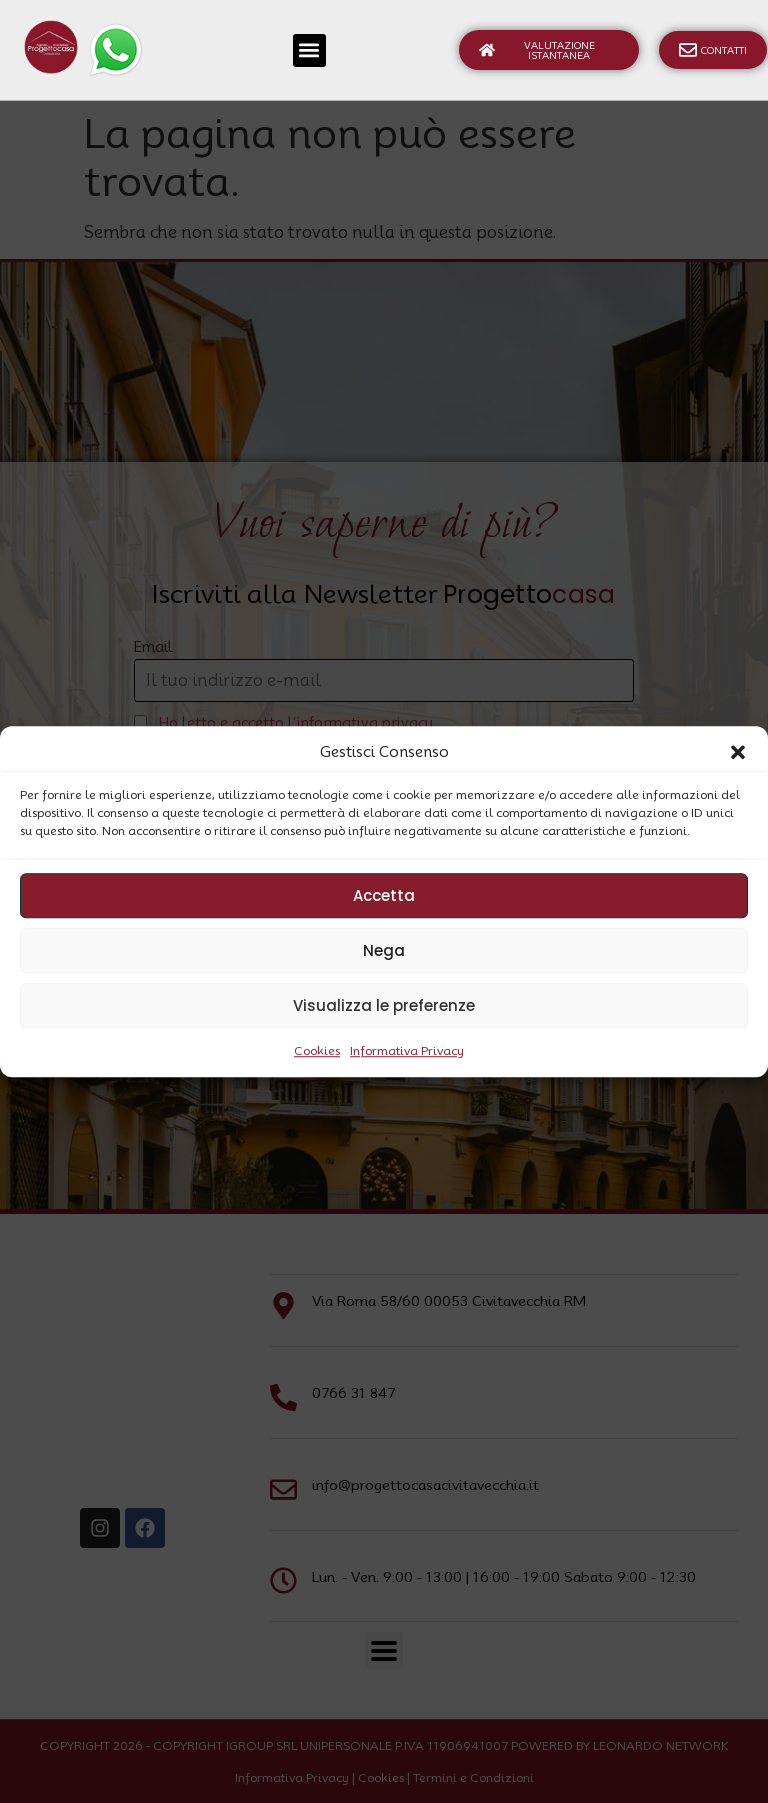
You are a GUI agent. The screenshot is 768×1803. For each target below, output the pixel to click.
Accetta (384, 895)
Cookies (317, 1050)
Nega (384, 950)
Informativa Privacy (407, 1050)
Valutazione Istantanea (537, 50)
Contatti (713, 50)
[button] (738, 752)
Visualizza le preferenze (384, 1005)
